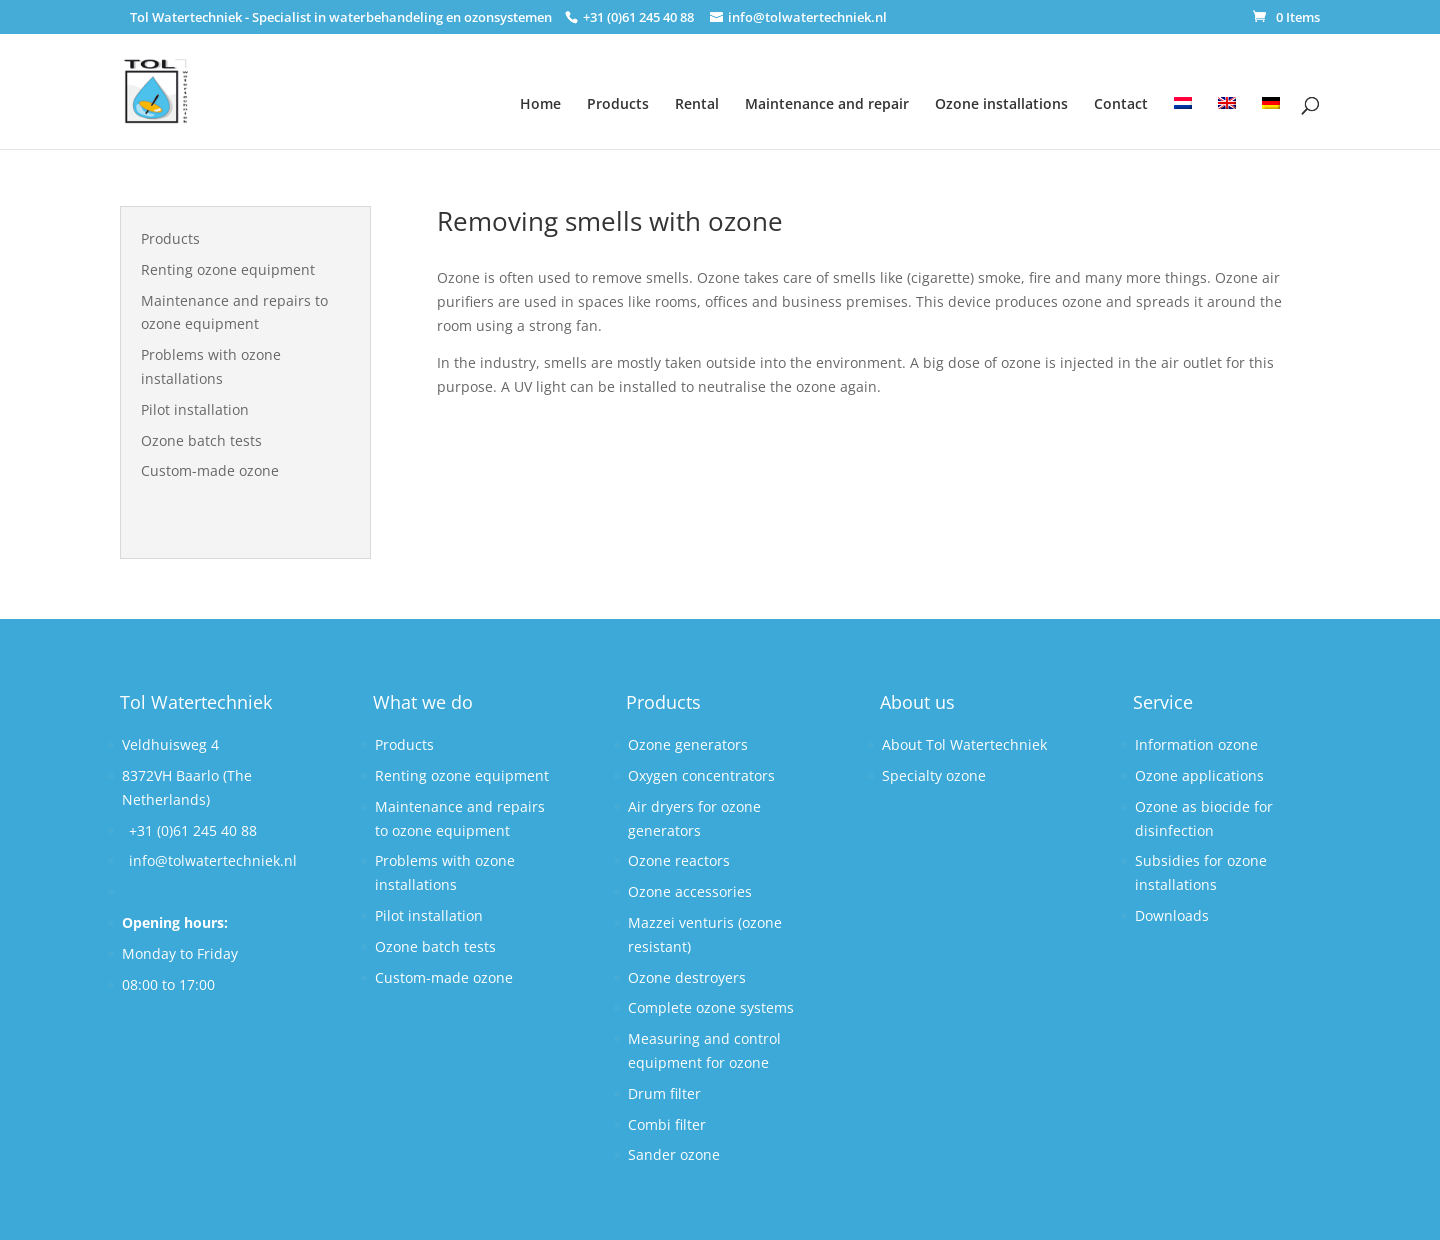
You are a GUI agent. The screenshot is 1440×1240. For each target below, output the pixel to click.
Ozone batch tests (201, 440)
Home (540, 103)
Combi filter (667, 1124)
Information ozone (1196, 744)
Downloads (1172, 915)
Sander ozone (674, 1154)
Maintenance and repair (827, 103)
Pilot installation (195, 409)
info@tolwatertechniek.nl (213, 860)
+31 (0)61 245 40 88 (193, 830)
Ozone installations (1001, 103)
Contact (1121, 103)
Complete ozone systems (711, 1007)
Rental (697, 103)
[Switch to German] (1271, 110)
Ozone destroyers (687, 977)
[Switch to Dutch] (1183, 110)
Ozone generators (688, 744)
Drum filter (664, 1093)
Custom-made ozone (210, 470)
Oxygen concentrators (701, 775)
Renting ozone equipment (228, 269)
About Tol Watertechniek (964, 744)
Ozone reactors (679, 860)
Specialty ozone (934, 775)
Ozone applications (1199, 775)
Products (618, 103)
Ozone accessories (690, 891)
